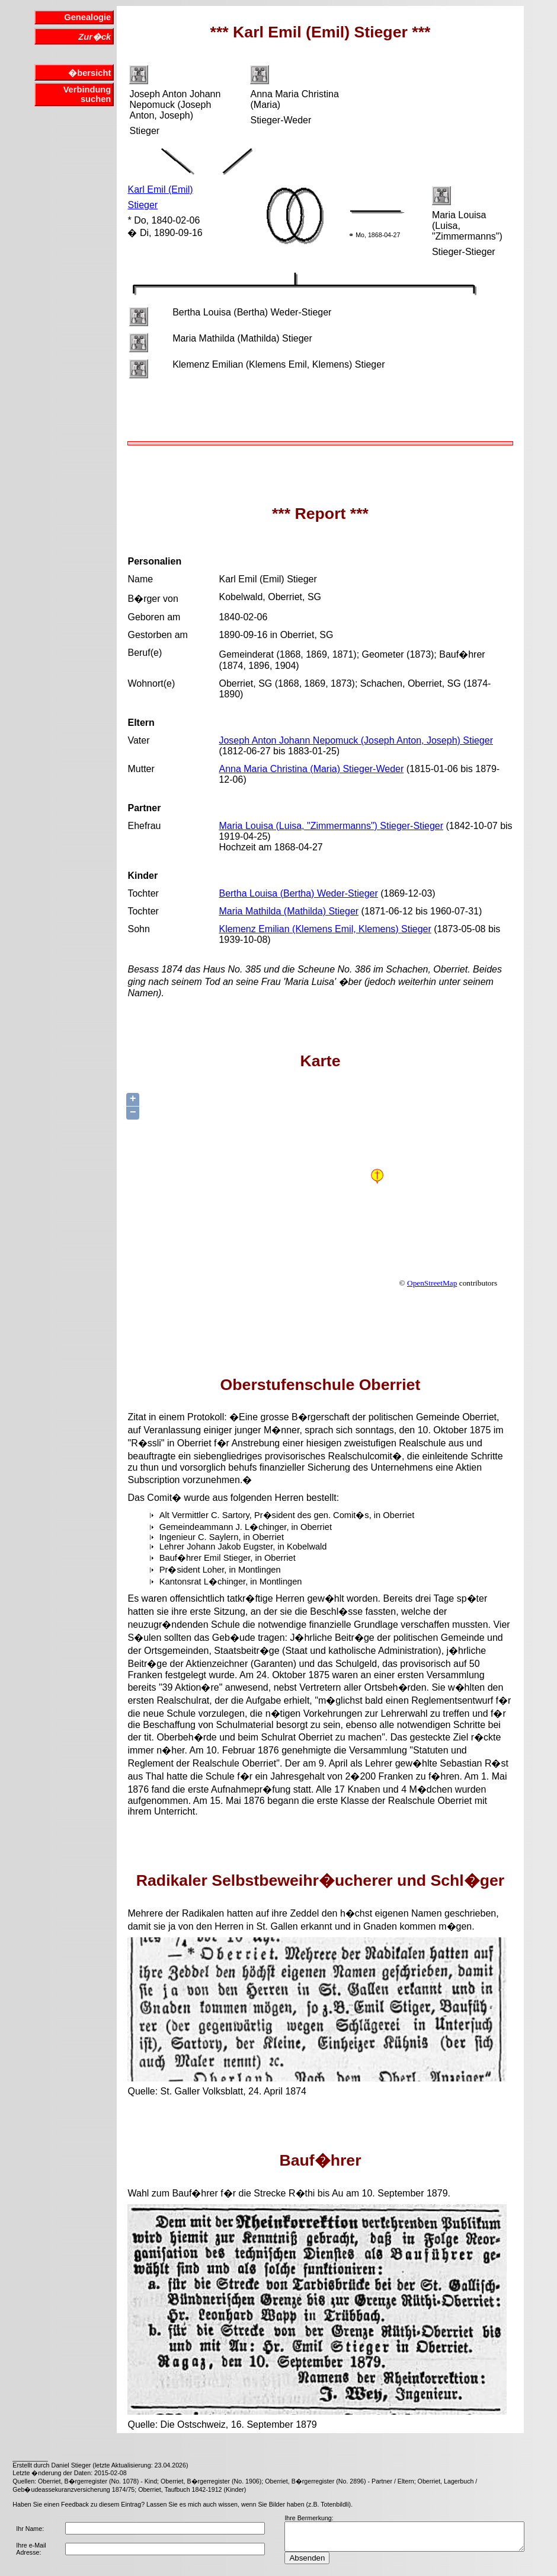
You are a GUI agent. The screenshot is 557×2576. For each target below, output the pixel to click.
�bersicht (89, 73)
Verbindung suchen (87, 94)
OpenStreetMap (432, 1283)
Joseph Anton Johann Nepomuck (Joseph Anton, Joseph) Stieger (356, 740)
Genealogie (87, 17)
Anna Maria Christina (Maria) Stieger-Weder (311, 769)
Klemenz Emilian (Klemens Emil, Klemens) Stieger (325, 929)
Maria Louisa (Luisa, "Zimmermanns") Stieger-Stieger (331, 826)
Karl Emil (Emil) (160, 189)
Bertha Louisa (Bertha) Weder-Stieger (298, 893)
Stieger (142, 205)
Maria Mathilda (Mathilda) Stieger (288, 911)
